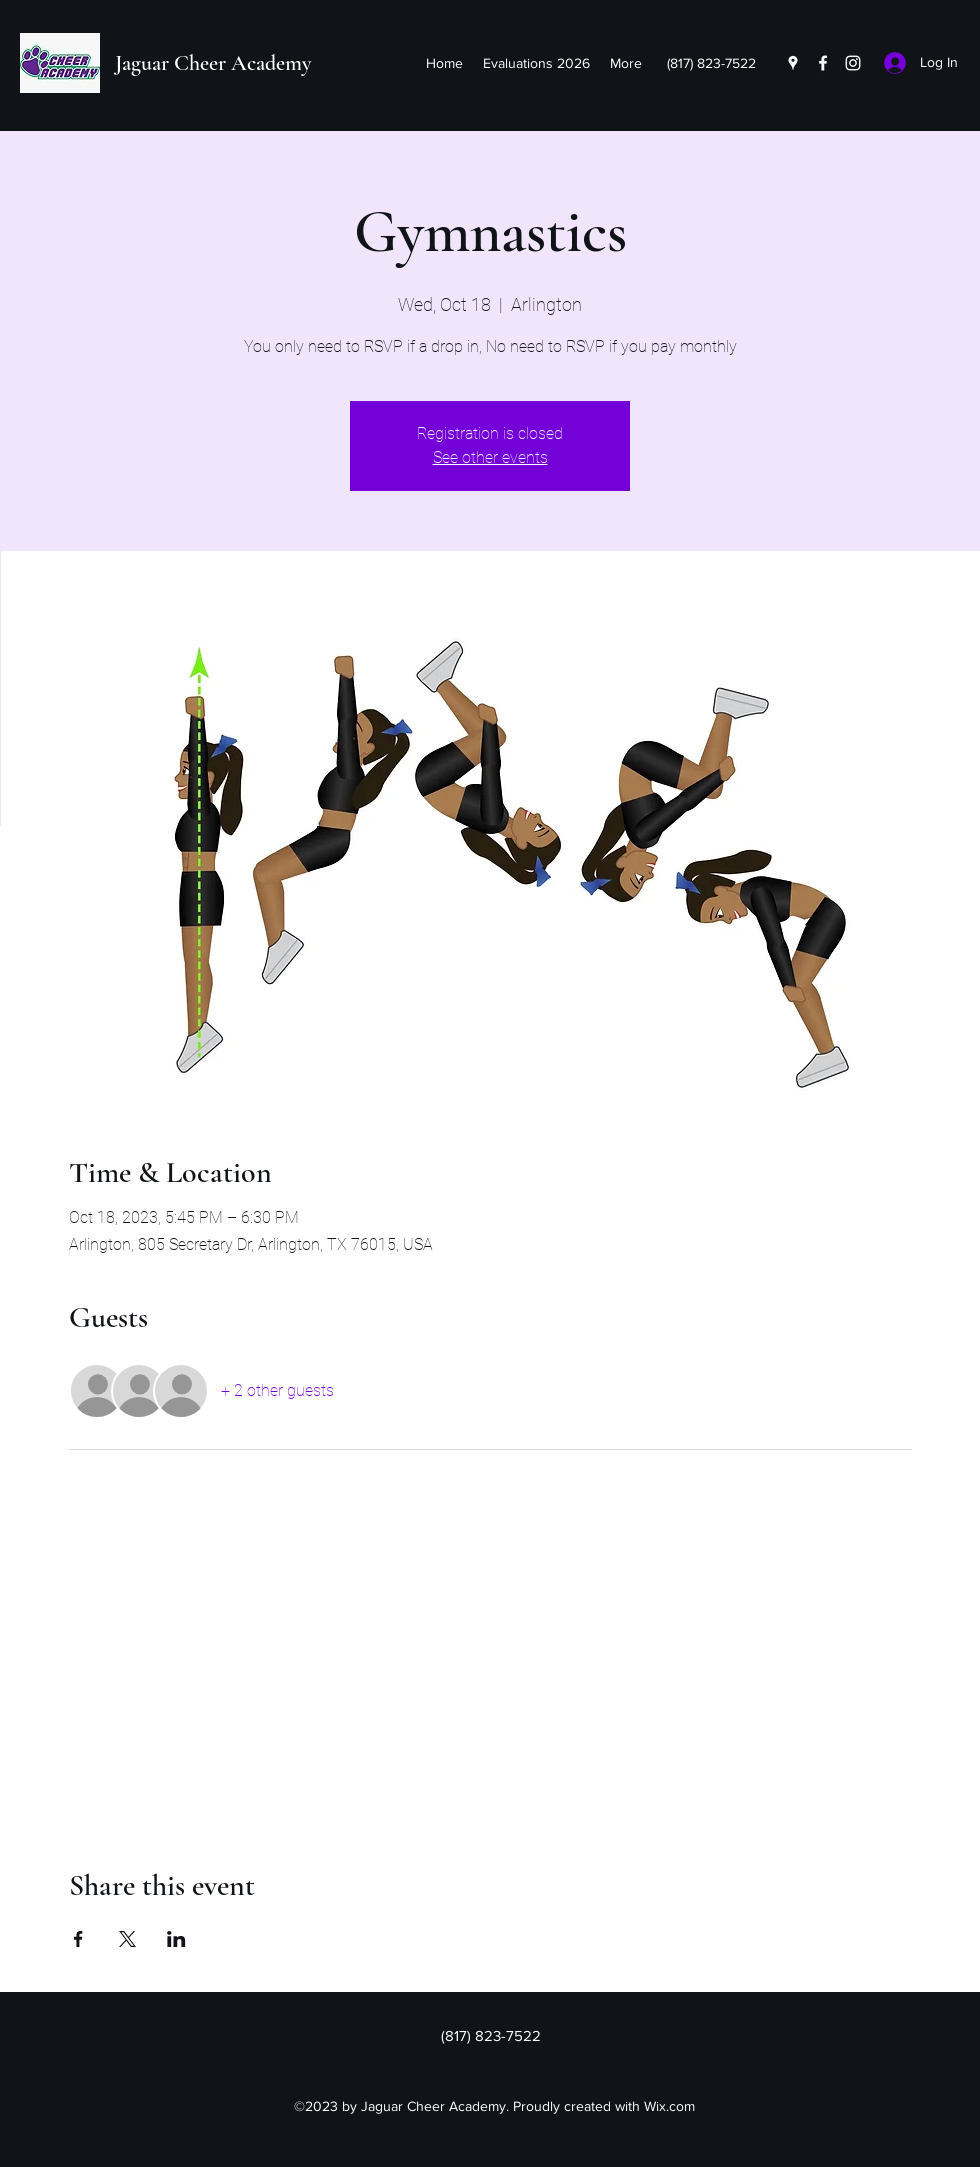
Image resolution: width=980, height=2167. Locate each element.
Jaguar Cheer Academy (213, 63)
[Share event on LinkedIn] (176, 1939)
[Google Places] (793, 63)
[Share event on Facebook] (78, 1939)
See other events (490, 457)
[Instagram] (853, 63)
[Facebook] (823, 63)
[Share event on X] (127, 1939)
